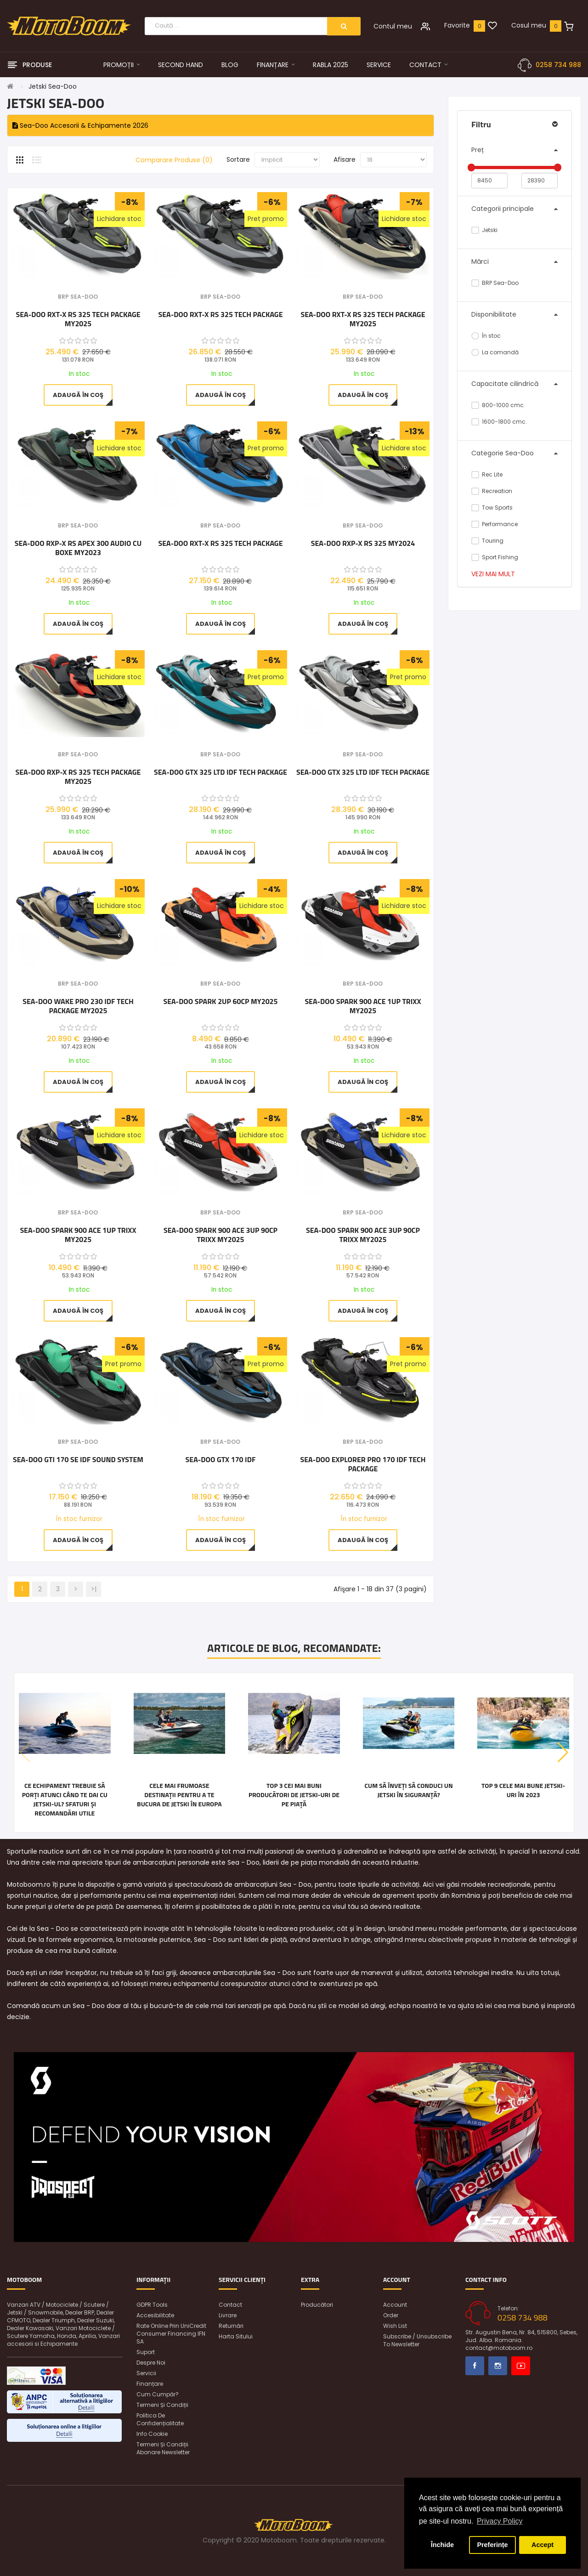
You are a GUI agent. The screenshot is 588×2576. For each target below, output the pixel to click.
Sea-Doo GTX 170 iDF (221, 1460)
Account (395, 2305)
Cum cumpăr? (157, 2394)
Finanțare (149, 2384)
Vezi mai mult (493, 574)
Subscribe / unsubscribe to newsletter (417, 2340)
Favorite (457, 25)
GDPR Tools (152, 2305)
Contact (230, 2305)
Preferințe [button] (492, 2544)
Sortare (238, 159)
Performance (494, 524)
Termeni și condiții (162, 2405)
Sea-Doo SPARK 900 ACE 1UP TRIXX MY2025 (363, 1006)
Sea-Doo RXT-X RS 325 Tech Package (220, 315)
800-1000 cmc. (498, 405)
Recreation (491, 491)
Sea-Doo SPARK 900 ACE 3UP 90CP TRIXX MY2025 (220, 1235)
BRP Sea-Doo (495, 283)
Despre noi (150, 2362)
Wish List (395, 2326)
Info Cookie (152, 2434)
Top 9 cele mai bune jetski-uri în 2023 (523, 1790)
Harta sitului (236, 2336)
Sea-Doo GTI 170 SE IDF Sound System (78, 1460)
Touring (487, 541)
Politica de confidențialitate (160, 2419)
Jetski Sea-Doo (52, 86)
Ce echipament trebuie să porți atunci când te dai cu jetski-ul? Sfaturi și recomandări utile (64, 1799)
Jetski (484, 230)
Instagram (497, 2365)
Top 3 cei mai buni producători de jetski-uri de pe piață (294, 1795)
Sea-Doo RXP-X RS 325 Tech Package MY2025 (78, 776)
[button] (563, 1752)
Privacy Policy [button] (500, 2521)
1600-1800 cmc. (499, 422)
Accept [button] (542, 2544)
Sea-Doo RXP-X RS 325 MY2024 (363, 544)
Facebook (474, 2365)
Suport (145, 2352)
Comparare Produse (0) (174, 160)
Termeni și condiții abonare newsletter (163, 2448)
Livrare (228, 2315)
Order (390, 2315)
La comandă (495, 352)
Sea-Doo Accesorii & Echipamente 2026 (80, 125)
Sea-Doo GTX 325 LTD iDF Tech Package (220, 772)
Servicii (146, 2373)
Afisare (345, 159)
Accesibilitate (155, 2315)
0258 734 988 (558, 64)
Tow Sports (492, 507)
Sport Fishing (494, 557)
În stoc (486, 336)
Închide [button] (442, 2544)
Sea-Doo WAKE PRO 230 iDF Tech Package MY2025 (78, 1006)
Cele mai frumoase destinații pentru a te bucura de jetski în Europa (179, 1795)
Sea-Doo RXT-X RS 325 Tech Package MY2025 (78, 319)
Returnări (231, 2326)
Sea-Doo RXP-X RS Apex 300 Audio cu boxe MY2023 (78, 548)
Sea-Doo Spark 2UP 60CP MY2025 (220, 1002)
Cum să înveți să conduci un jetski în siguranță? (408, 1790)
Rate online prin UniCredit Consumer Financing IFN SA (171, 2333)
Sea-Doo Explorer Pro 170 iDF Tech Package (362, 1464)
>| (93, 1589)
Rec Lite (487, 474)
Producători (317, 2305)
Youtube (520, 2365)
